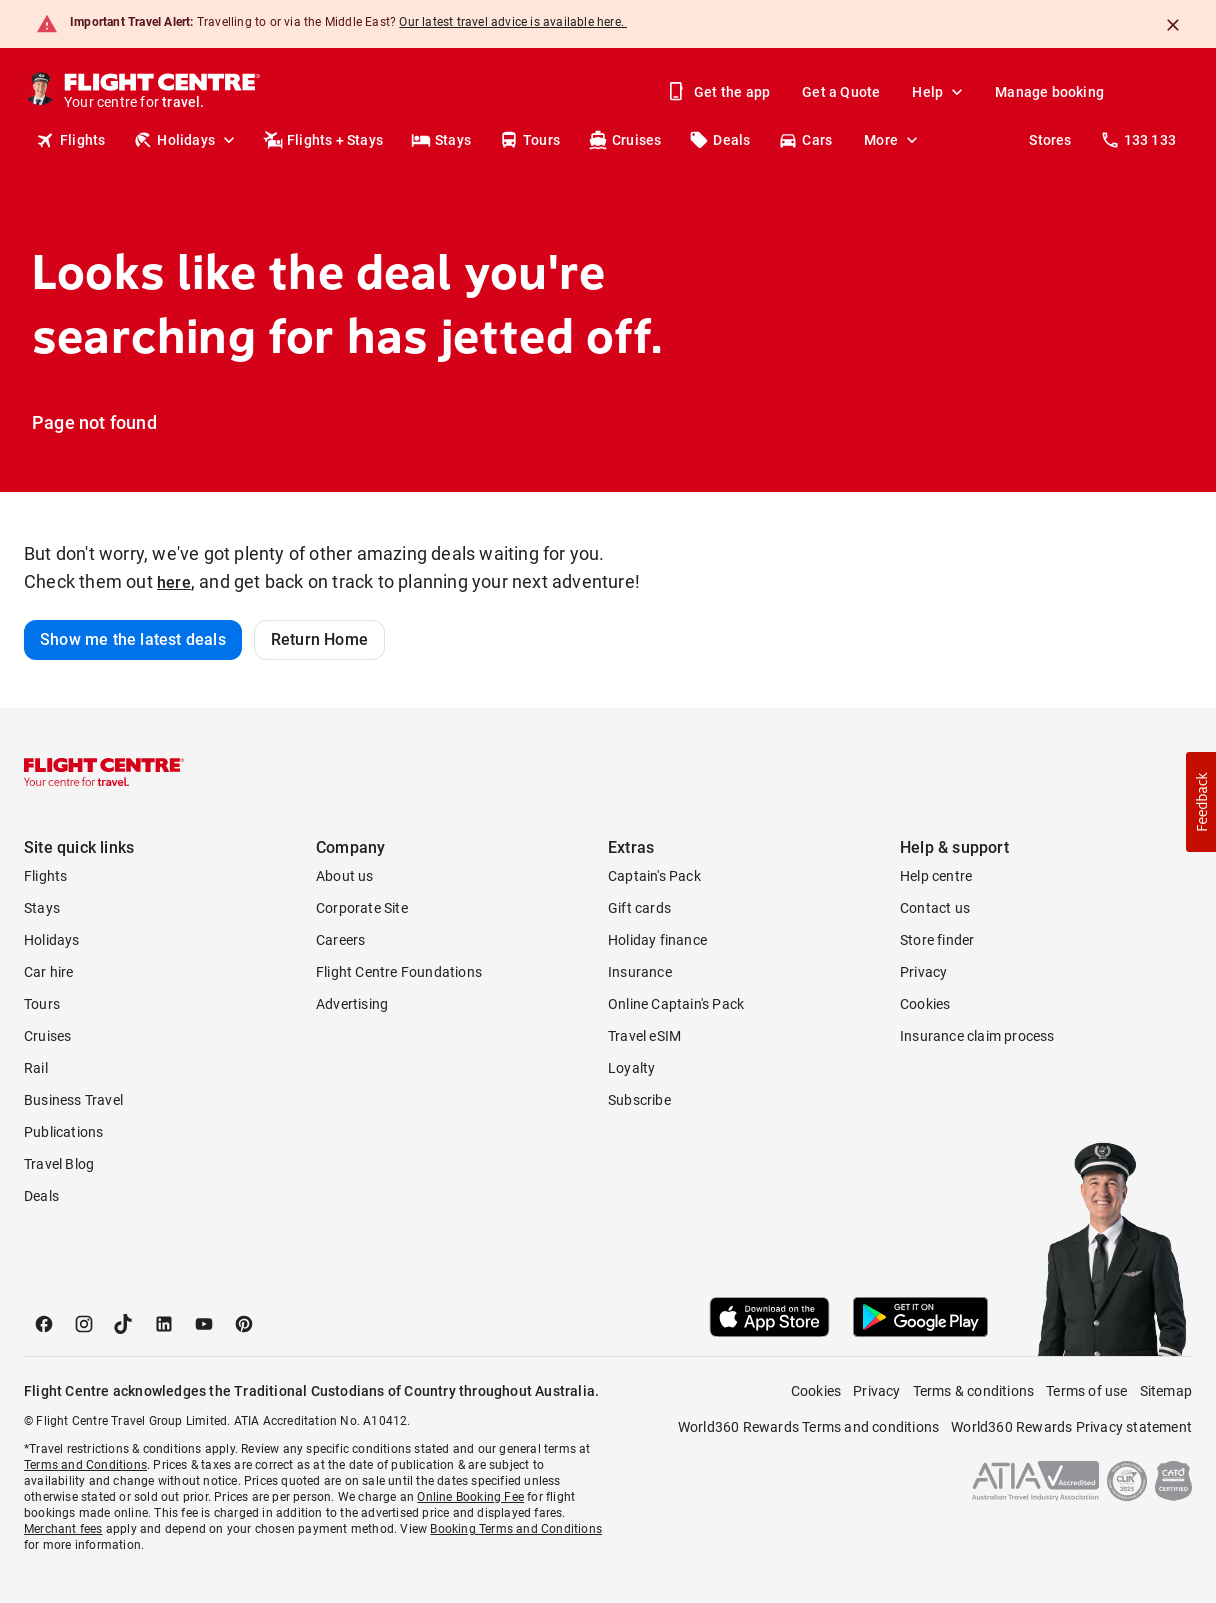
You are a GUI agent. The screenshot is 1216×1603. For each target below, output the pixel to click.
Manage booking (1049, 92)
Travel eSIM (644, 1036)
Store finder (937, 940)
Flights (70, 140)
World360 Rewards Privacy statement (1071, 1427)
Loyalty (631, 1068)
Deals (719, 140)
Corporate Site (362, 908)
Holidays (186, 140)
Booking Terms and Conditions (516, 1529)
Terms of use (1086, 1391)
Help (939, 92)
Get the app (720, 92)
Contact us (935, 908)
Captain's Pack (654, 876)
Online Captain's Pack (676, 1004)
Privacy (923, 972)
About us (345, 876)
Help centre (936, 876)
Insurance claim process (977, 1036)
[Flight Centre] (163, 92)
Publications (63, 1132)
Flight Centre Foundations (399, 972)
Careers (340, 940)
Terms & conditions (974, 1391)
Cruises (624, 140)
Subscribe (639, 1100)
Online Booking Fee (470, 1497)
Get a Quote (841, 92)
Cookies (925, 1004)
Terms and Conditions (85, 1465)
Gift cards (639, 908)
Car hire (49, 972)
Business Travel (73, 1100)
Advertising (352, 1004)
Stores (1050, 140)
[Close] (1173, 25)
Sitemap (1166, 1391)
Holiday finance (657, 940)
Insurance (640, 972)
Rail (36, 1068)
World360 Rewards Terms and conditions (808, 1427)
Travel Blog (59, 1164)
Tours (529, 140)
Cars (805, 140)
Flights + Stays (323, 140)
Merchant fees (63, 1529)
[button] (1201, 802)
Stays (441, 140)
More (893, 140)
